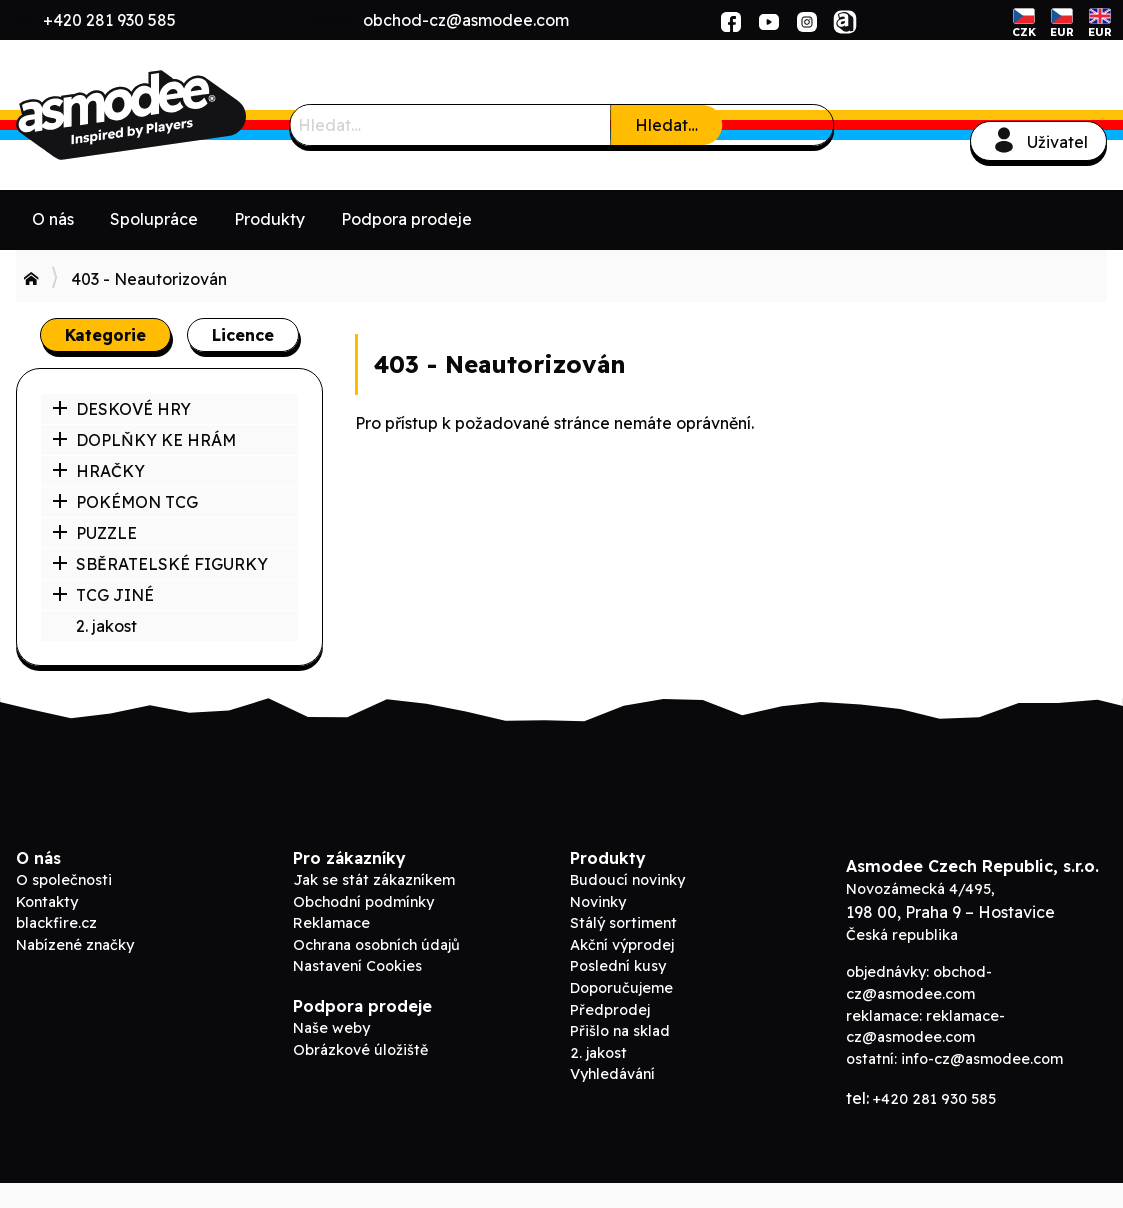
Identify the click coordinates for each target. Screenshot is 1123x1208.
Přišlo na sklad (620, 1031)
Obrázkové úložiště (360, 1050)
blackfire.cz (56, 923)
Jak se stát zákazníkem (374, 880)
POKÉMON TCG (125, 502)
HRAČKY (98, 471)
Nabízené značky (75, 945)
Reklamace (331, 923)
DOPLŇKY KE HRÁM (144, 440)
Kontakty (47, 902)
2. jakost (106, 626)
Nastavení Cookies (357, 966)
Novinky (598, 902)
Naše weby (331, 1028)
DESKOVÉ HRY (121, 409)
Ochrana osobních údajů (376, 945)
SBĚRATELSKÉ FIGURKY (160, 564)
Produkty (269, 219)
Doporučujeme (621, 988)
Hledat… (666, 125)
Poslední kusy (618, 966)
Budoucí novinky (627, 880)
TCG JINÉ (103, 595)
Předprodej (610, 1010)
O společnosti (64, 880)
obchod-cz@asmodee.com (466, 20)
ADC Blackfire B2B (166, 115)
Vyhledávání (612, 1074)
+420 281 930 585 (109, 20)
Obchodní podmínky (363, 902)
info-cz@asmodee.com (982, 1059)
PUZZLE (94, 533)
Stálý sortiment (623, 923)
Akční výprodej (622, 945)
